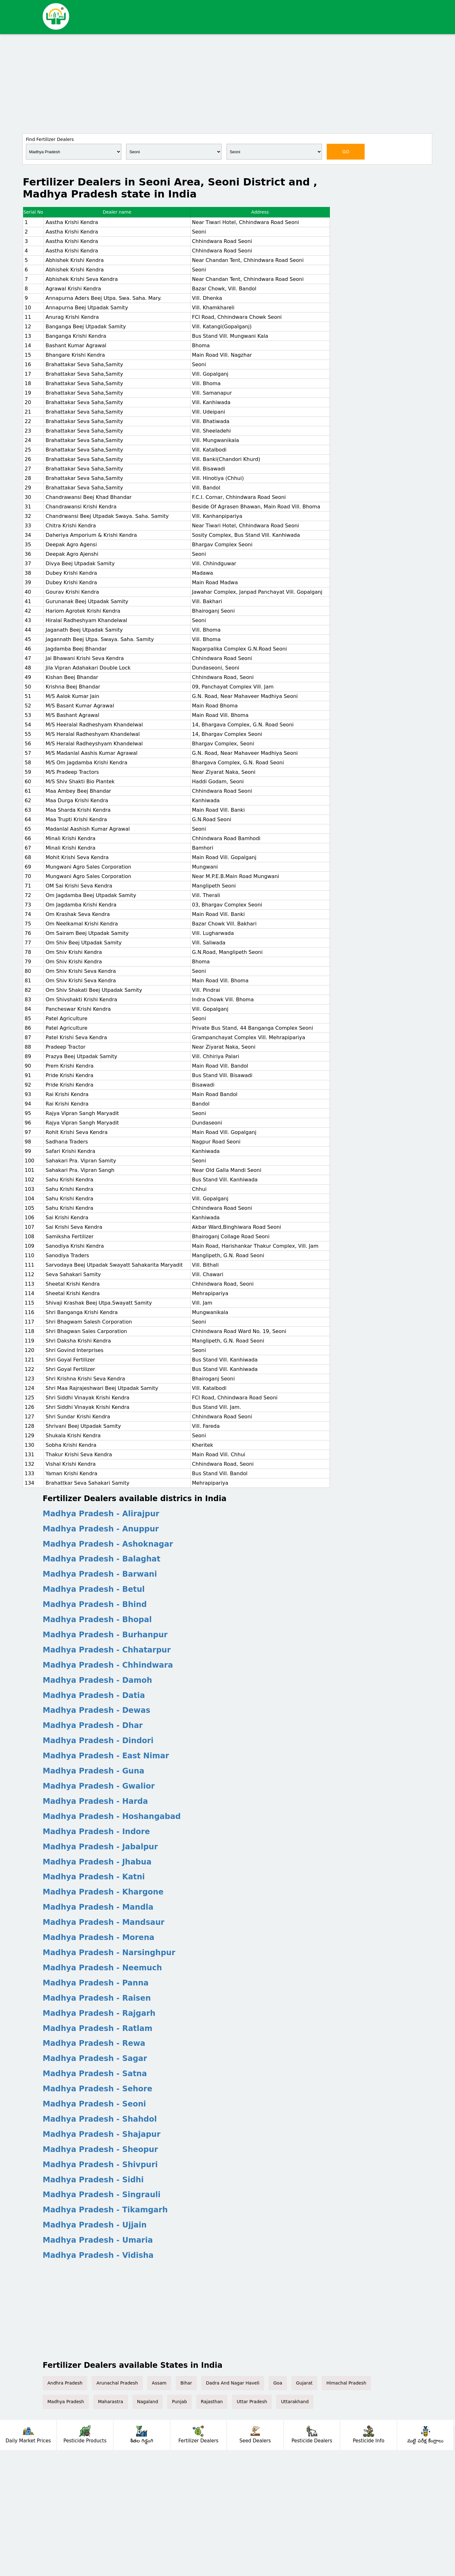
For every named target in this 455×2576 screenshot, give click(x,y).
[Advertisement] (227, 83)
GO (346, 151)
